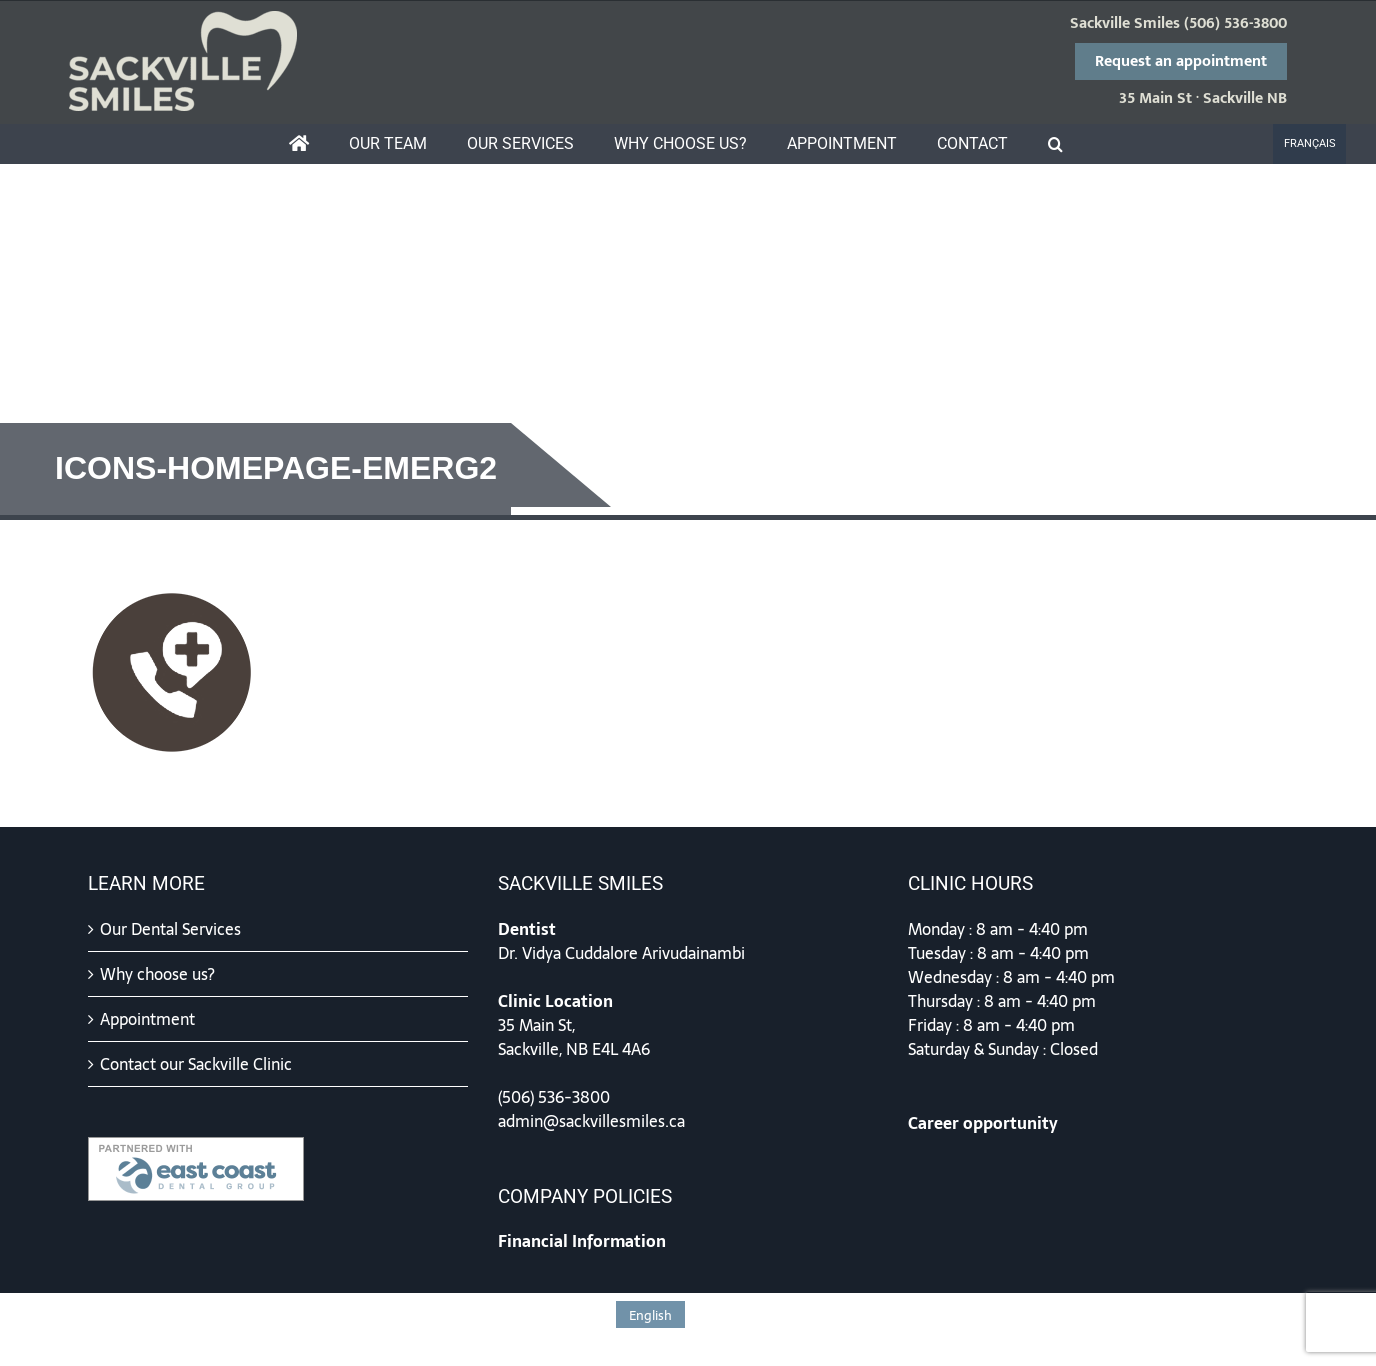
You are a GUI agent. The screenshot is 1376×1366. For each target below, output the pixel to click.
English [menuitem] (650, 1315)
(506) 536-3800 (1235, 24)
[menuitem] (1309, 144)
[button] (1055, 144)
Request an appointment (1181, 61)
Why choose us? (157, 974)
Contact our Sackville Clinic (196, 1064)
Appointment (147, 1019)
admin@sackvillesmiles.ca (591, 1121)
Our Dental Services (170, 929)
